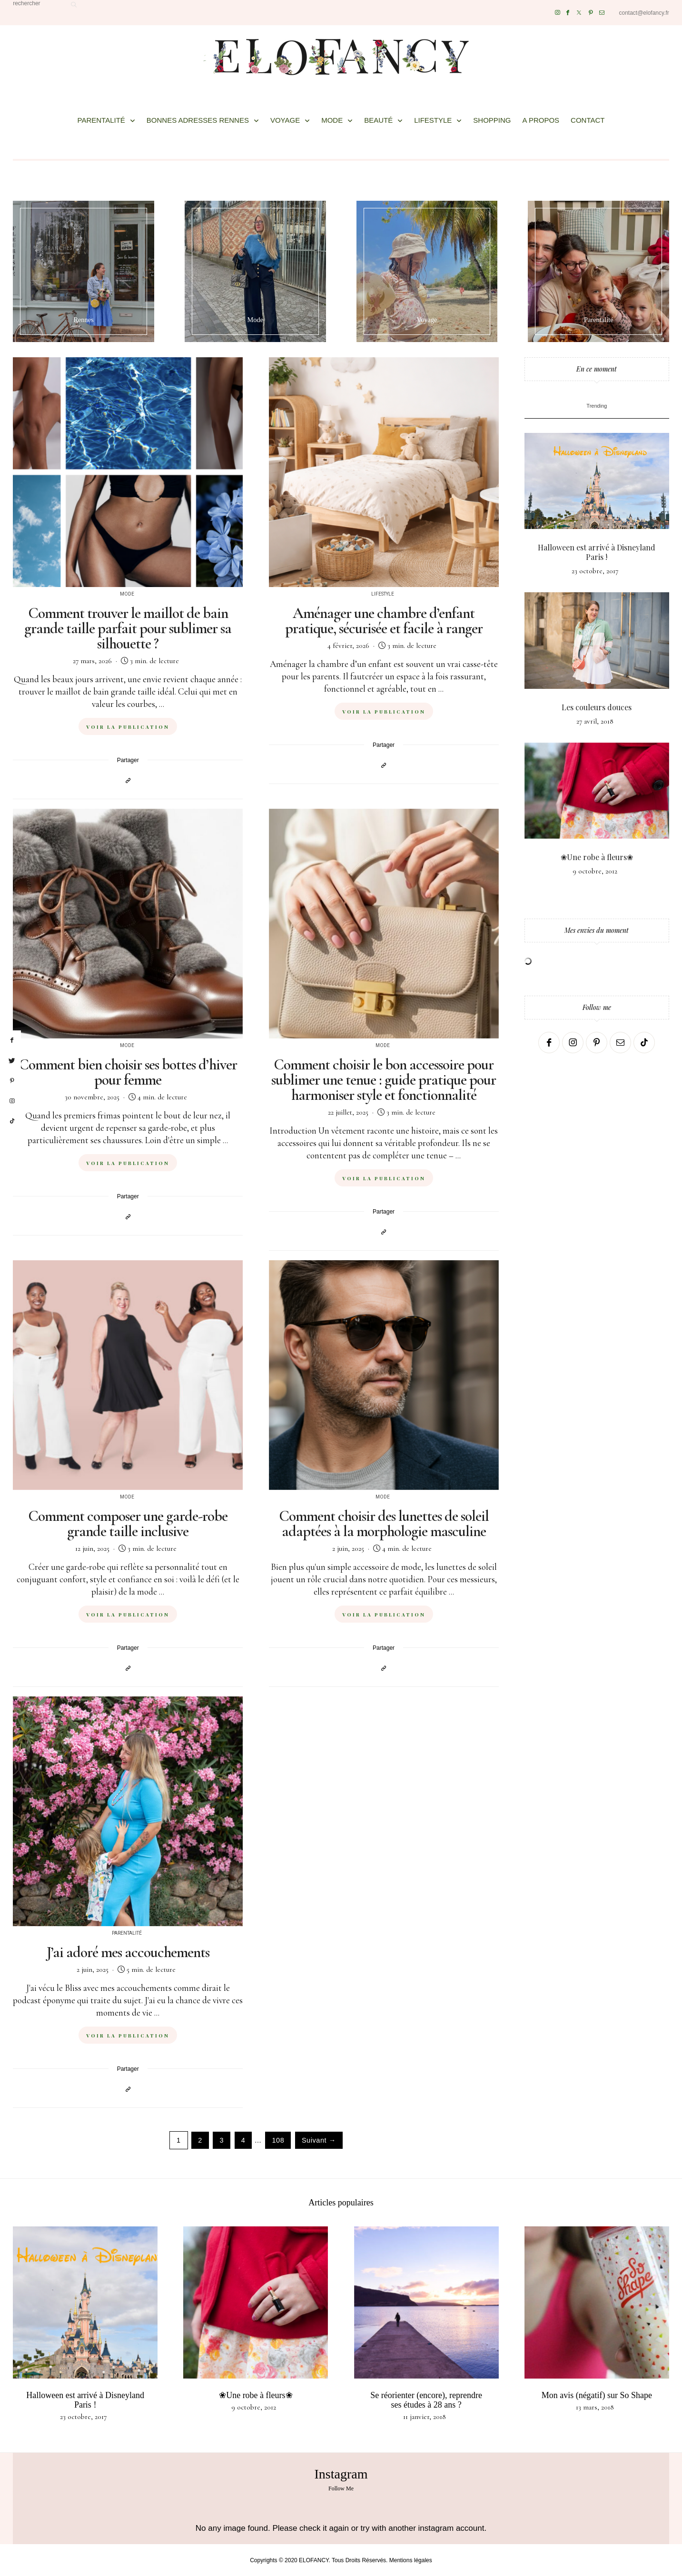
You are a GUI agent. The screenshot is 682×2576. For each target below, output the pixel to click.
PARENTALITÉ (101, 120)
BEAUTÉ (378, 120)
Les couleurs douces (597, 707)
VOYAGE (285, 120)
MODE (332, 120)
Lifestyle (382, 594)
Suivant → (319, 2140)
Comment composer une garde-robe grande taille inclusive (127, 1523)
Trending (596, 406)
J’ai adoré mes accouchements (128, 1952)
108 (278, 2140)
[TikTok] (644, 1042)
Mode (127, 594)
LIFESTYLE (433, 120)
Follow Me (341, 2488)
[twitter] (12, 1061)
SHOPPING (492, 120)
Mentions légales (410, 2560)
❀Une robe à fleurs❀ (597, 857)
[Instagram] (557, 12)
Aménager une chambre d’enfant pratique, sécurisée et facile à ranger (384, 620)
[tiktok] (12, 1121)
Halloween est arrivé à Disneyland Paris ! (596, 552)
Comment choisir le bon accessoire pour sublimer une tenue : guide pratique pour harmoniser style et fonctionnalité (383, 1079)
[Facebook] (567, 12)
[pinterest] (12, 1081)
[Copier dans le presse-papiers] (128, 780)
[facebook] (12, 1040)
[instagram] (12, 1101)
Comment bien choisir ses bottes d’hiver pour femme (128, 1072)
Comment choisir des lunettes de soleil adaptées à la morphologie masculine (384, 1523)
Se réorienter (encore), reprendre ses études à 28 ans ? (426, 2399)
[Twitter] (579, 12)
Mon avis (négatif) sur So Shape (597, 2395)
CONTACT (587, 120)
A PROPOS (541, 120)
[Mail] (601, 12)
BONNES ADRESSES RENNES (198, 120)
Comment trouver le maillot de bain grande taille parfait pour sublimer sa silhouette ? (127, 628)
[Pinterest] (591, 12)
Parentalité (127, 1933)
